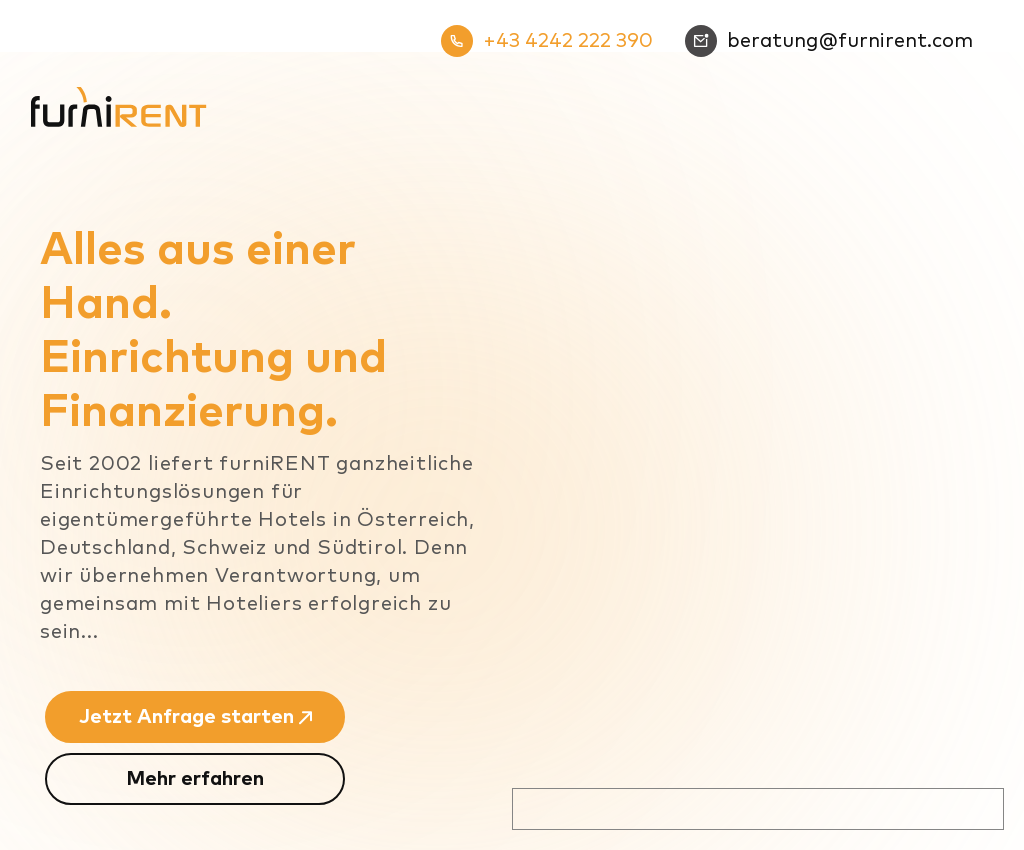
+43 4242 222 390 (547, 41)
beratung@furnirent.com (829, 41)
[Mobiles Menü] (977, 88)
